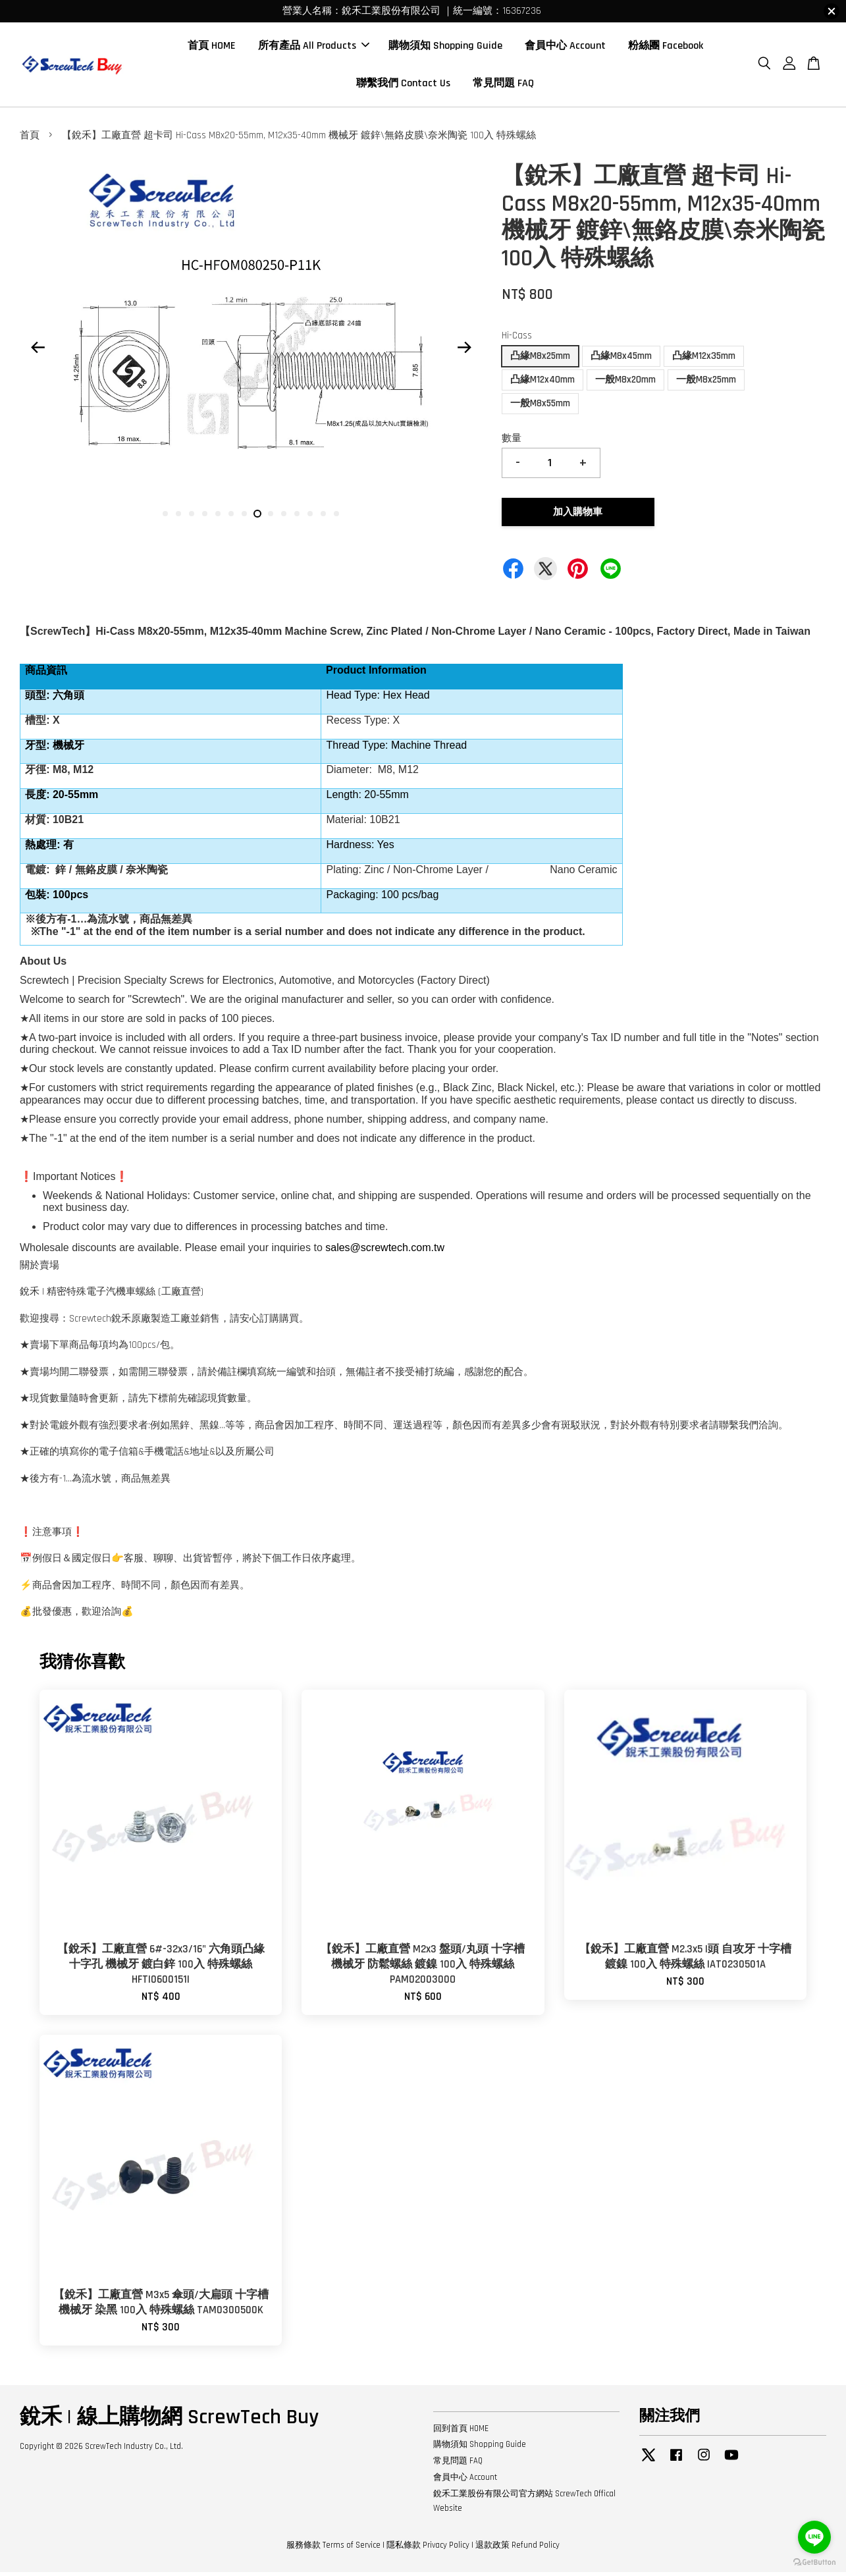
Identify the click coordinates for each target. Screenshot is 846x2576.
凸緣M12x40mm (542, 383)
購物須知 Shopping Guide (445, 48)
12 (310, 518)
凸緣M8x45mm (621, 360)
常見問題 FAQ (503, 85)
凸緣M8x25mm (540, 360)
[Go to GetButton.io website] (814, 2562)
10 (284, 518)
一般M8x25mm (706, 383)
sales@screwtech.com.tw (384, 1251)
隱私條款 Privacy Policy (427, 2548)
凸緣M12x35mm (703, 360)
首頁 (30, 139)
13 (323, 518)
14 (336, 518)
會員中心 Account (565, 48)
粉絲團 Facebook (665, 48)
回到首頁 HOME (461, 2432)
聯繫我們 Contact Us (403, 85)
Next (464, 351)
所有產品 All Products (313, 48)
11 (297, 518)
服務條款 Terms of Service (333, 2548)
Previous (37, 351)
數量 (511, 442)
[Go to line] (814, 2537)
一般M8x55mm (540, 407)
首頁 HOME (212, 48)
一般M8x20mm (625, 383)
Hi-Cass (517, 339)
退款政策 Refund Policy (517, 2548)
